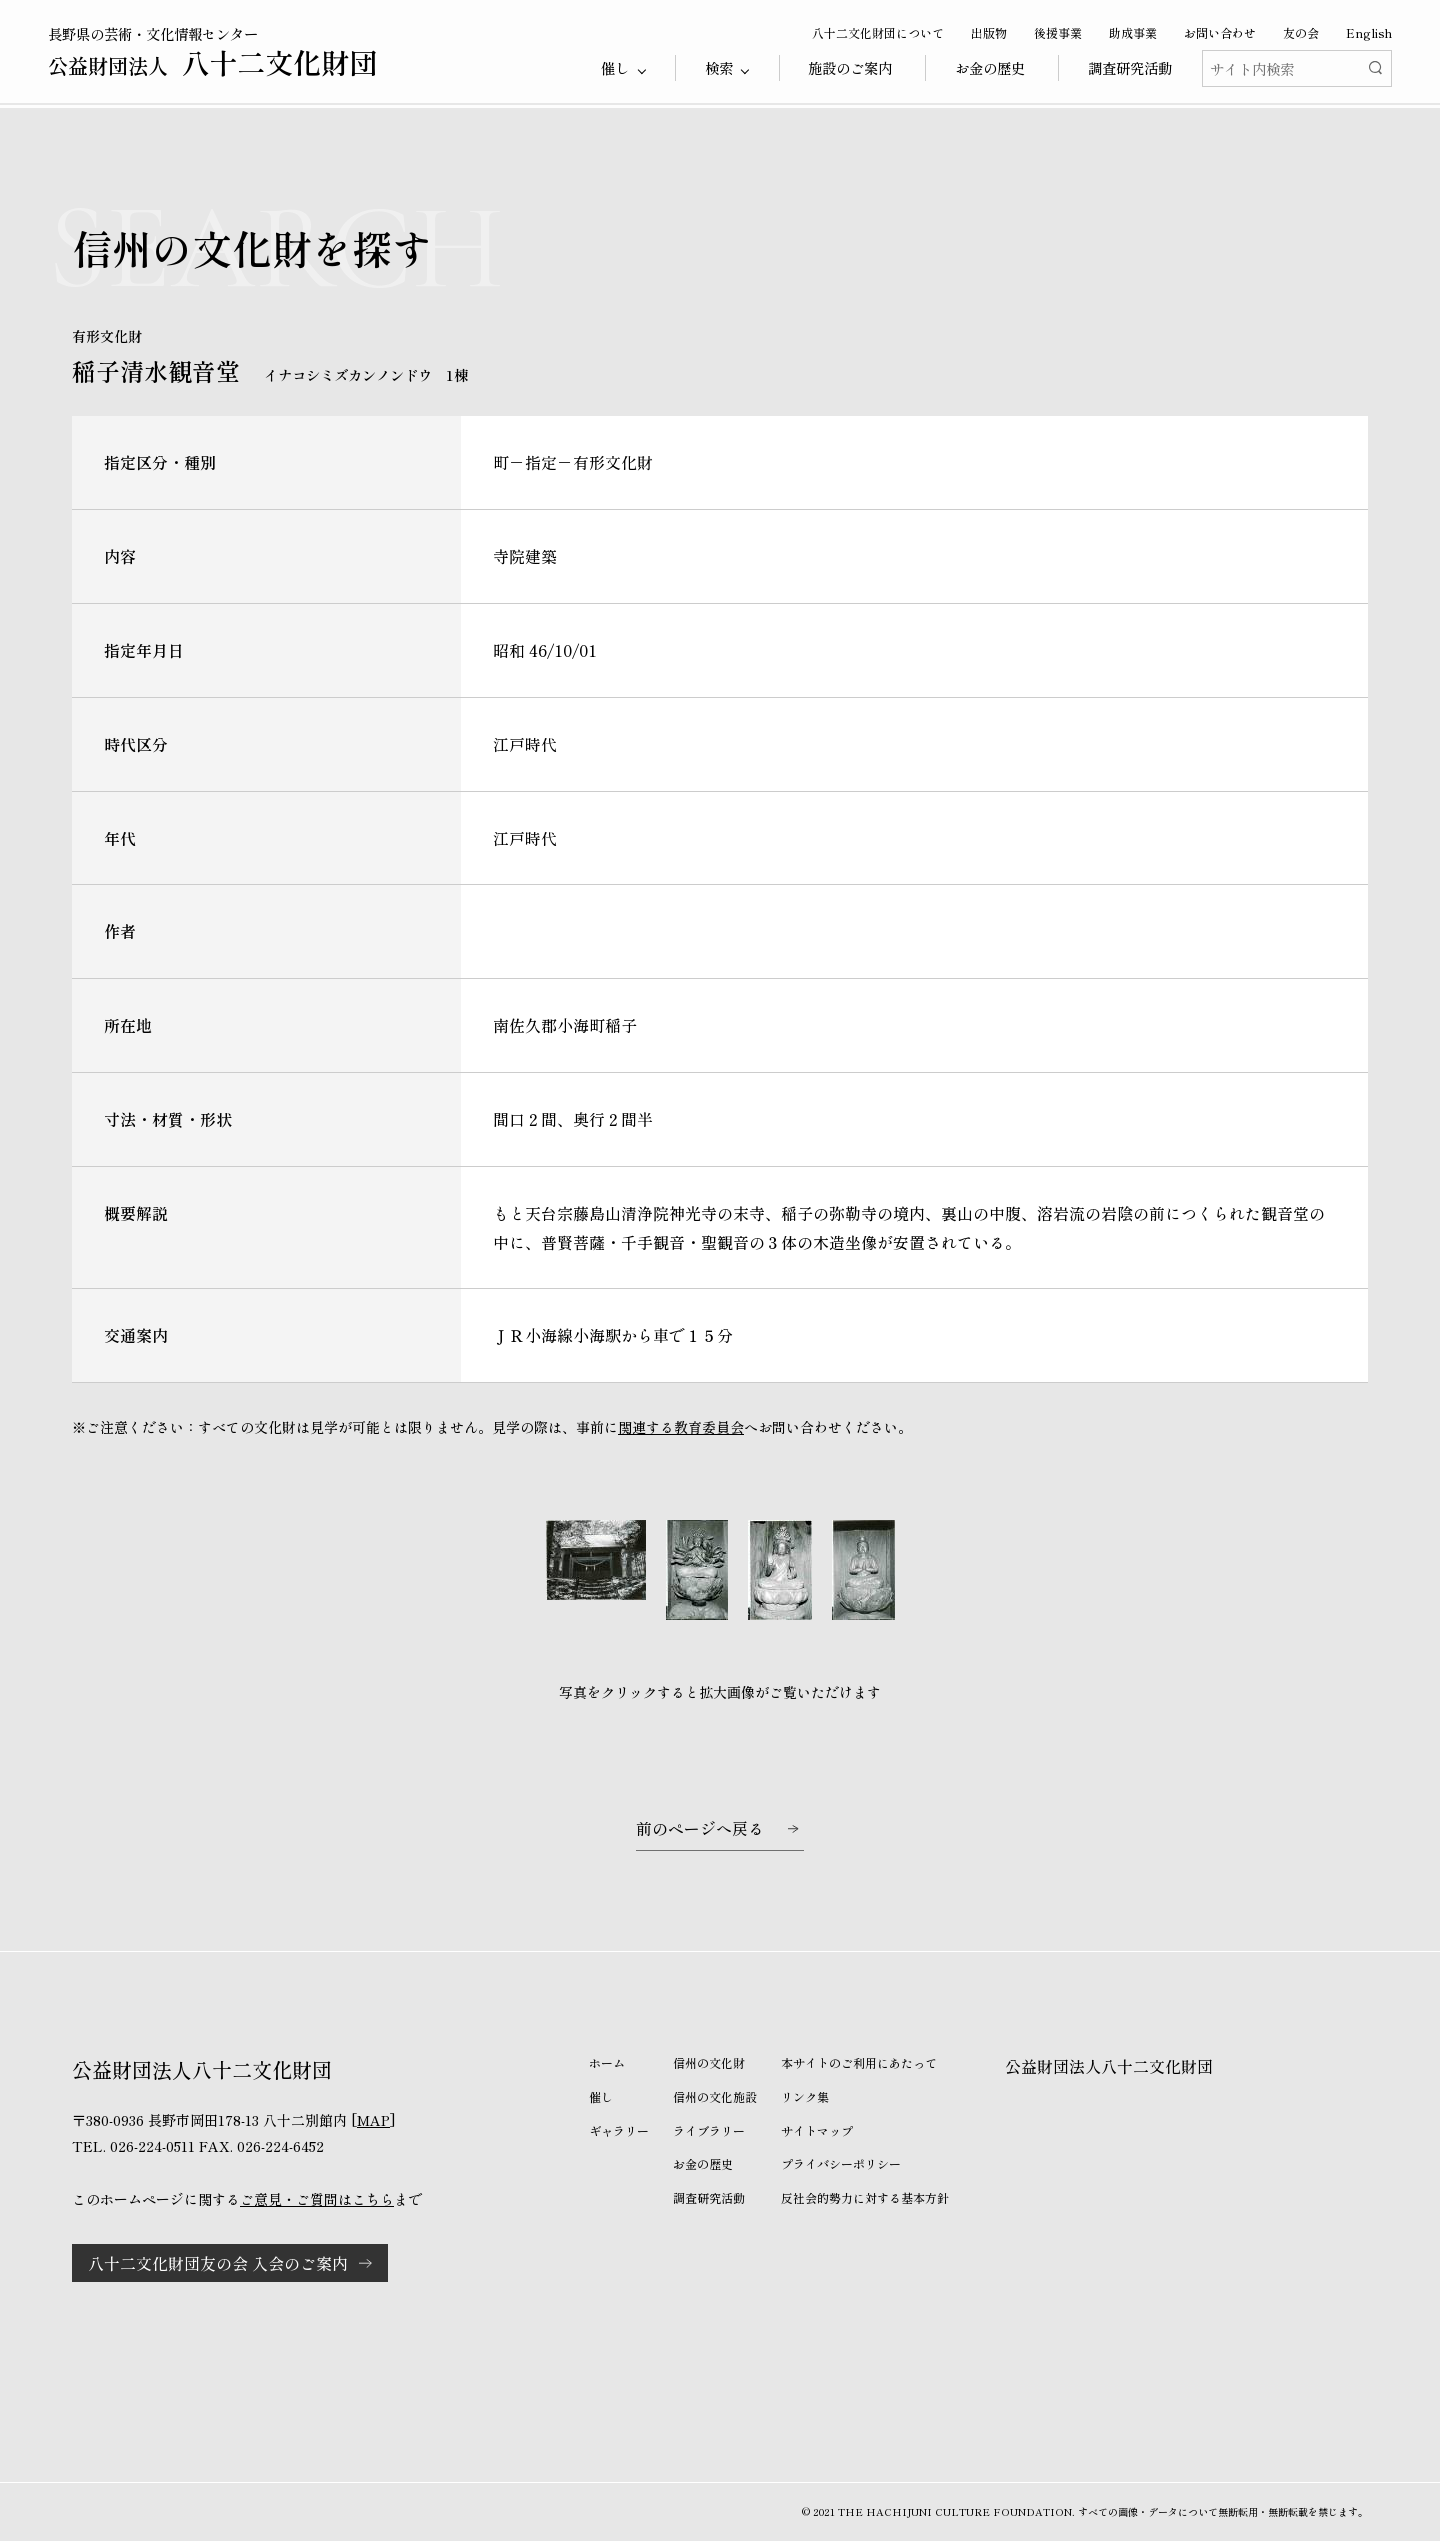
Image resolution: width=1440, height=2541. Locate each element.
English (1369, 32)
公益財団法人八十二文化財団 (1109, 2066)
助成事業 (1133, 32)
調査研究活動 (1130, 67)
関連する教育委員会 (681, 1427)
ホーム (607, 2062)
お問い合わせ (1220, 32)
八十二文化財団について (878, 32)
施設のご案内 (850, 67)
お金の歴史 (990, 67)
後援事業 (1058, 32)
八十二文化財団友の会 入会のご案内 (218, 2263)
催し (601, 2096)
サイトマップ (817, 2130)
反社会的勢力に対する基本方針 (865, 2197)
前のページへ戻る (700, 1828)
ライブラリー (709, 2130)
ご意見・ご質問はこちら (317, 2199)
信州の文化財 (709, 2062)
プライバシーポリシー (841, 2163)
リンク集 (805, 2096)
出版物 (989, 32)
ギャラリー (619, 2130)
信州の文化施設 (715, 2096)
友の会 (1301, 32)
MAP (373, 2120)
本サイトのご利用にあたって (859, 2062)
